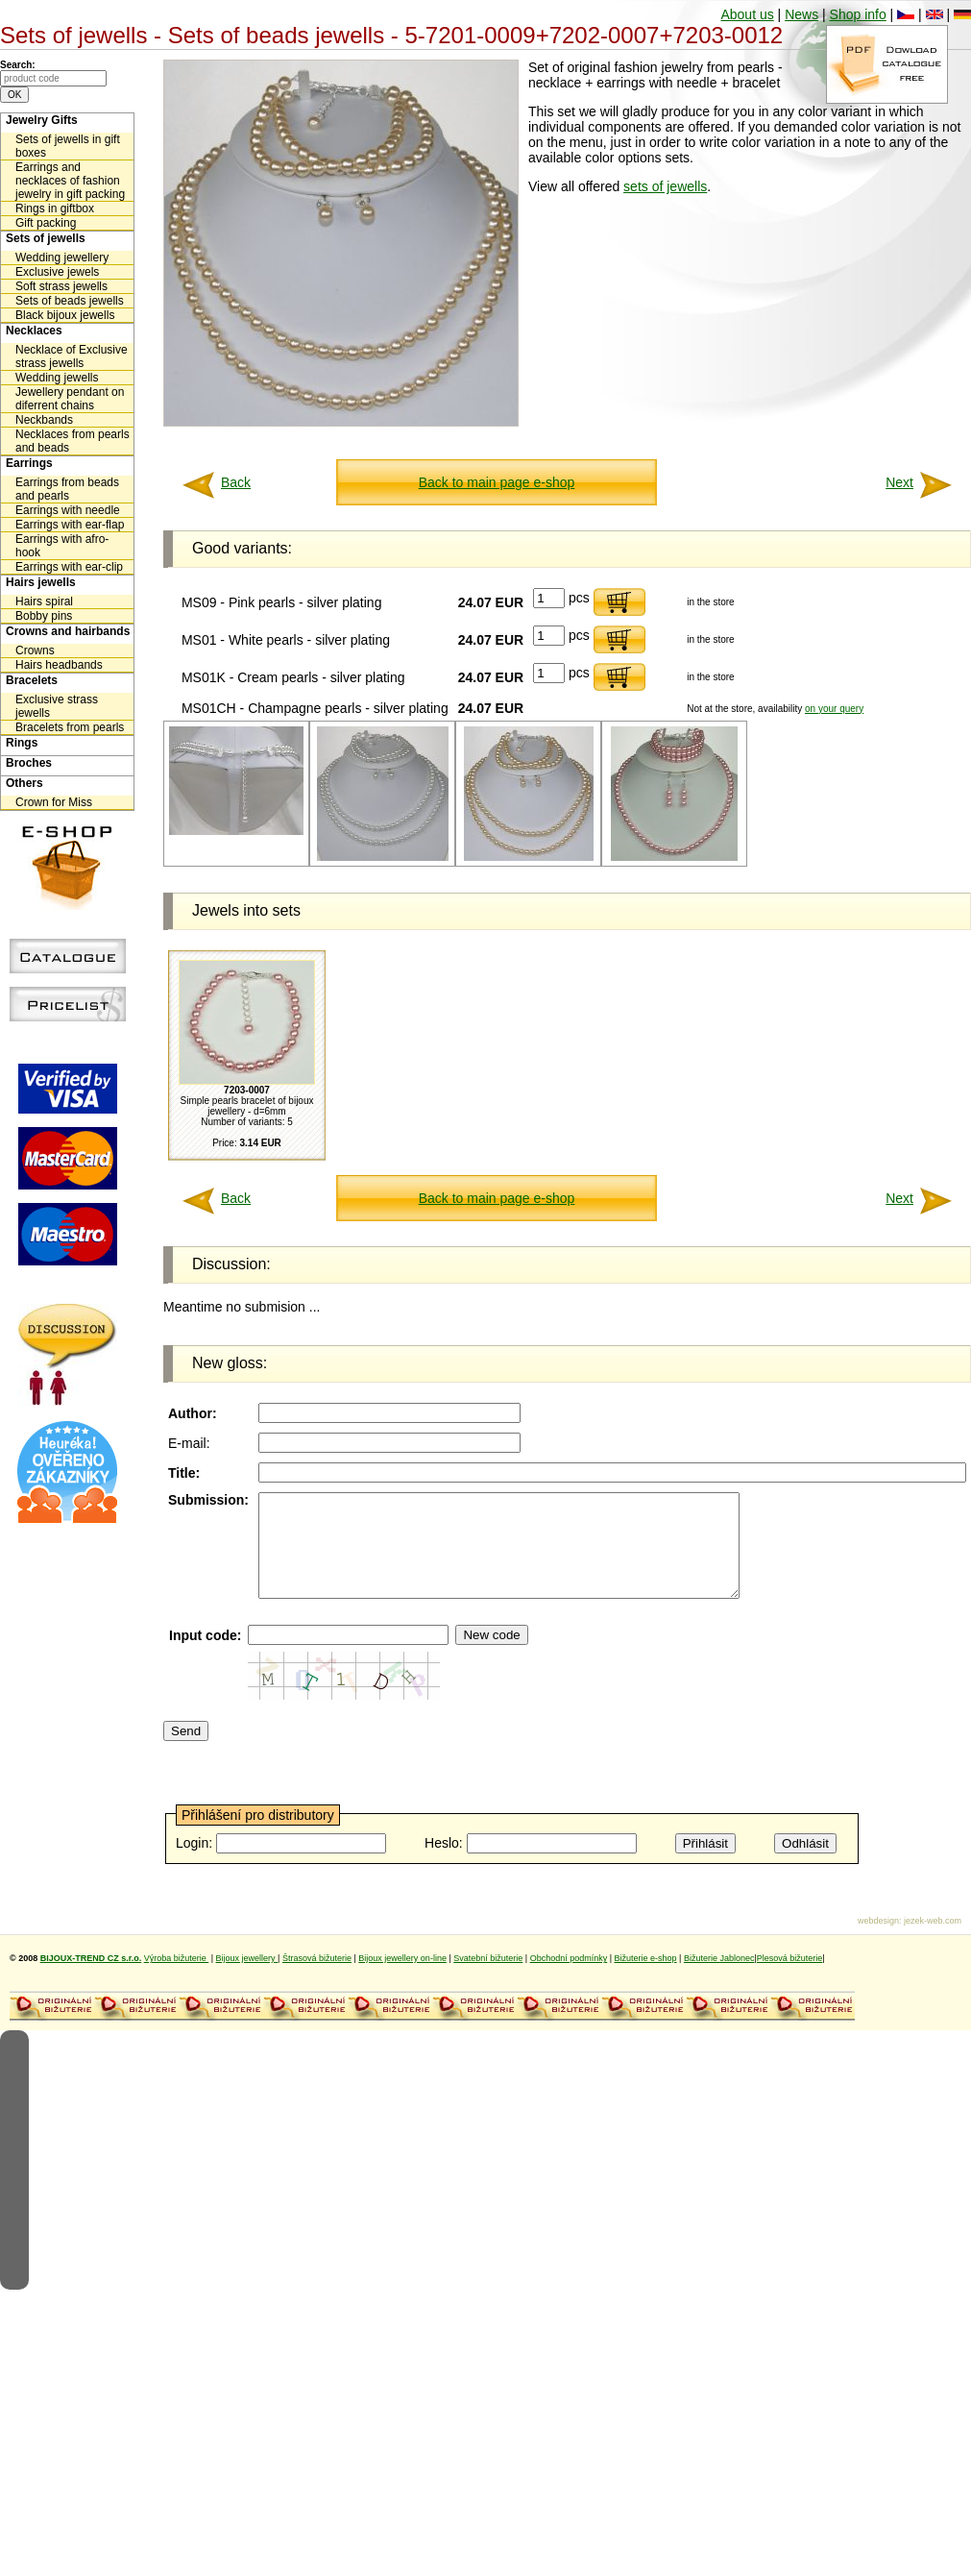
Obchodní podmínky (569, 1978)
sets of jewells (665, 186)
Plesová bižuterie (790, 1978)
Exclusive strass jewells (56, 706)
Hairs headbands (59, 665)
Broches (29, 763)
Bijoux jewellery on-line (402, 1978)
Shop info (858, 14)
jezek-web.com (932, 1941)
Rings (21, 742)
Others (24, 783)
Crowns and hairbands (68, 631)
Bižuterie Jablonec (719, 1978)
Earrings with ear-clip (69, 567)
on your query (834, 708)
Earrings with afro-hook (62, 545)
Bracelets (32, 680)
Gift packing (45, 223)
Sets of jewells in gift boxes (67, 146)
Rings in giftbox (54, 208)
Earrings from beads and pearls (67, 489)
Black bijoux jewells (64, 315)
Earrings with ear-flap (69, 524)
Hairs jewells (41, 582)
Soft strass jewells (61, 286)
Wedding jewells (57, 377)
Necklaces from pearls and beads (72, 441)
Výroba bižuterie (176, 1978)
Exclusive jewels (57, 272)
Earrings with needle (67, 510)
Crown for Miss (53, 802)
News (801, 14)
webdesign (878, 1941)
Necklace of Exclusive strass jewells (71, 356)
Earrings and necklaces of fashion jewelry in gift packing (70, 180)
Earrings (29, 463)
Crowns (35, 650)
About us (746, 14)
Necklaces (34, 330)
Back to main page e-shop (497, 482)
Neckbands (44, 420)
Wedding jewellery (62, 257)
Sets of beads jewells (69, 300)
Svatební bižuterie (487, 1978)
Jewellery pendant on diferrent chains (69, 398)
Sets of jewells (45, 238)
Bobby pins (43, 616)
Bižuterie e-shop (646, 1978)
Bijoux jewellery (247, 1978)
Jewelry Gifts (42, 120)
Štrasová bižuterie (317, 1978)
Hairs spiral (44, 601)
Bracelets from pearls (69, 727)
